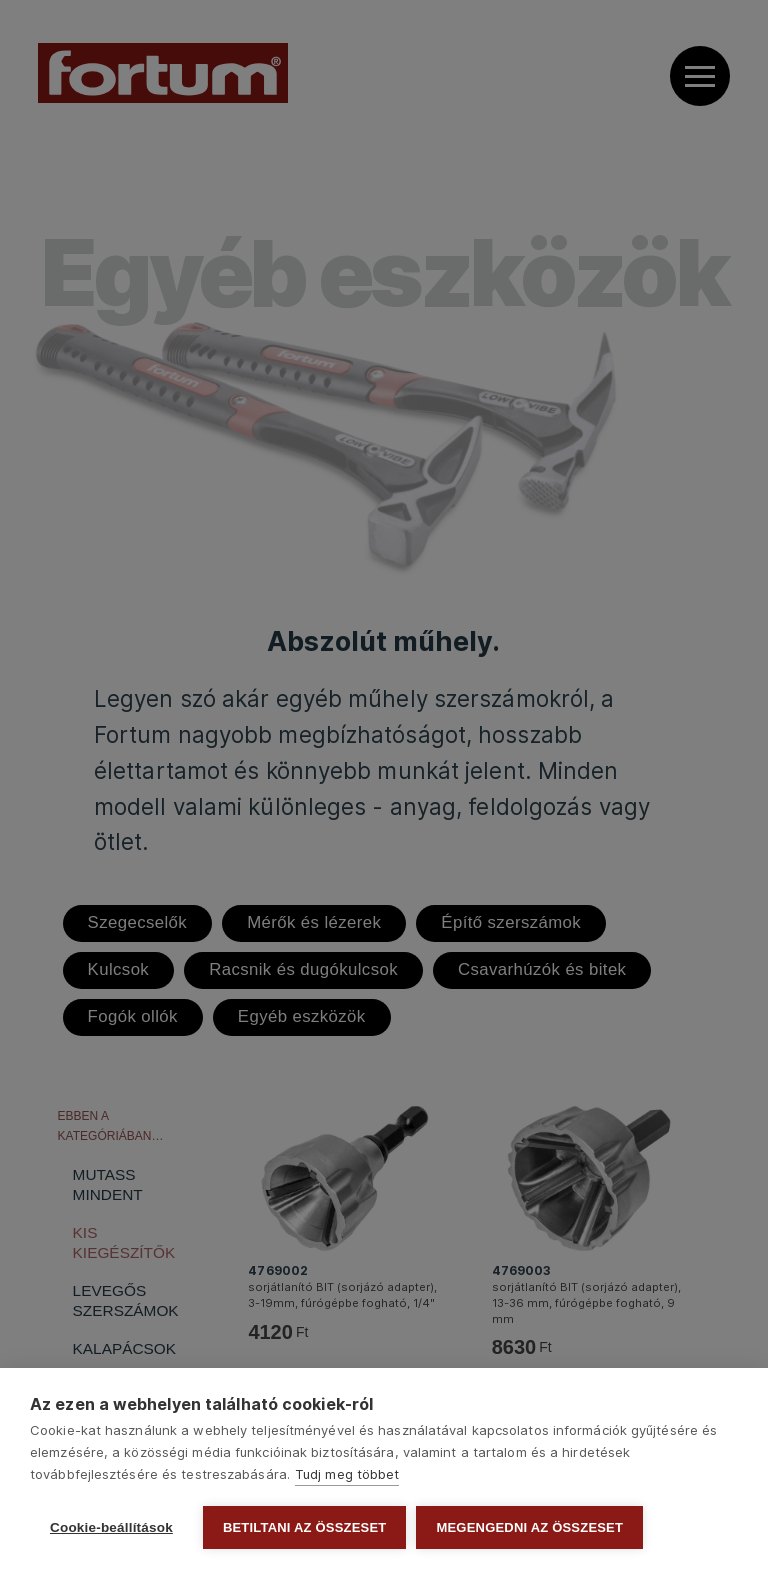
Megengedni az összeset (529, 1527)
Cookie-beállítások (111, 1527)
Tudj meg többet (347, 1474)
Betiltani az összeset (305, 1527)
